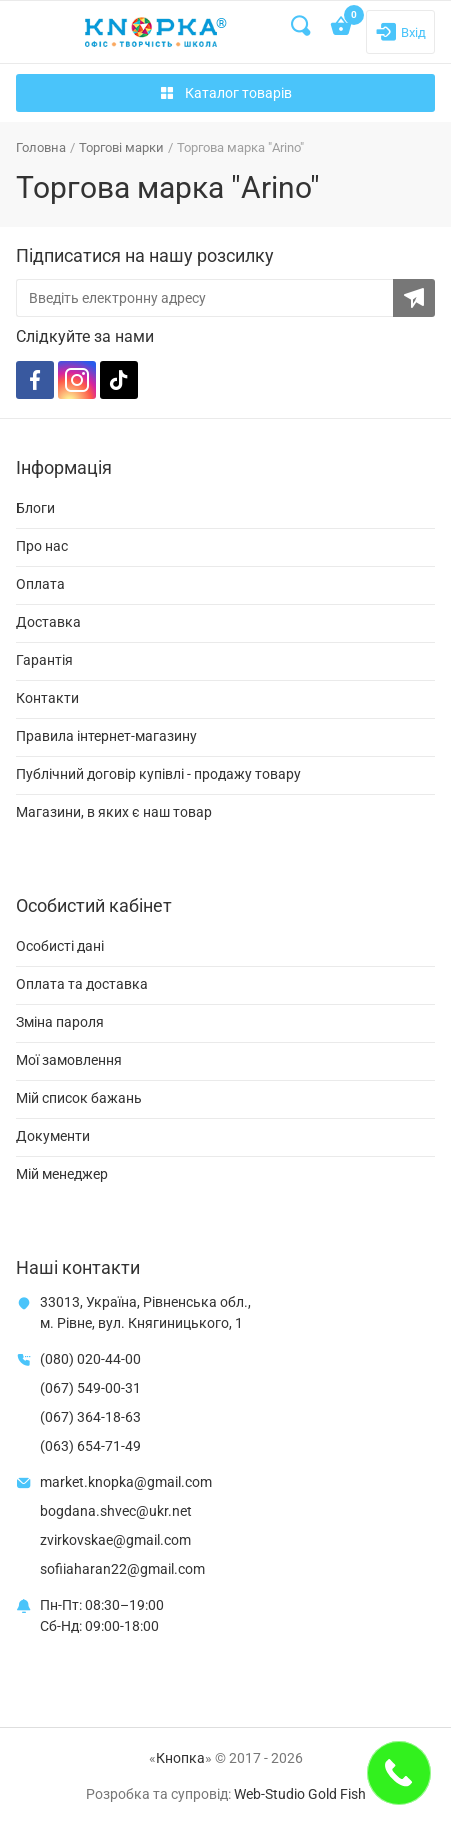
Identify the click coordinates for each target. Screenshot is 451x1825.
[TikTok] (119, 380)
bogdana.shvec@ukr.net (116, 1511)
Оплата (40, 584)
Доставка (48, 622)
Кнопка (180, 1758)
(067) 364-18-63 (90, 1417)
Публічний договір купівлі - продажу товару (158, 774)
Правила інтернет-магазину (106, 736)
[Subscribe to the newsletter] (414, 298)
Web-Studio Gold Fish (300, 1794)
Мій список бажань (79, 1098)
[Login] (400, 32)
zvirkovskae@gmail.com (115, 1540)
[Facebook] (35, 380)
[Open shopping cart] (342, 28)
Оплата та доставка (82, 984)
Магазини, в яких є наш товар (114, 812)
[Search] (302, 26)
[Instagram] (77, 380)
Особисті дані (60, 946)
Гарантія (44, 660)
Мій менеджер (62, 1174)
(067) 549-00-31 (90, 1388)
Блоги (35, 508)
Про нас (42, 546)
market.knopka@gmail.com (126, 1482)
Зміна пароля (60, 1022)
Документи (53, 1136)
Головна (41, 147)
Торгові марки (121, 147)
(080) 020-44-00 (90, 1359)
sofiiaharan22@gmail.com (122, 1569)
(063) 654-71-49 (90, 1446)
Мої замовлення (69, 1060)
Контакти (47, 698)
